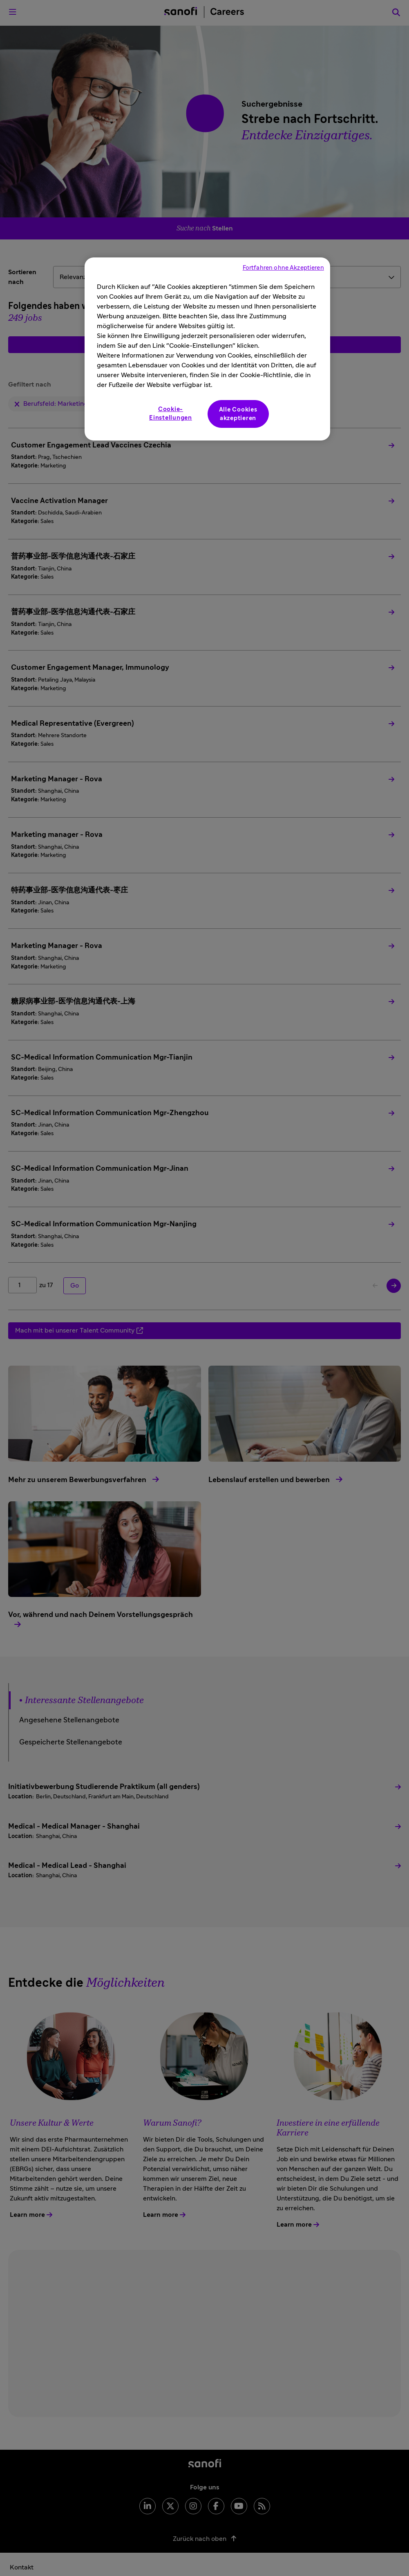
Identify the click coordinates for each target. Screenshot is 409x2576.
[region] (207, 349)
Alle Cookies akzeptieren (238, 414)
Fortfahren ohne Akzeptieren (283, 268)
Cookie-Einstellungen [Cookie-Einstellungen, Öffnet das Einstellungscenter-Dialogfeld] (170, 413)
